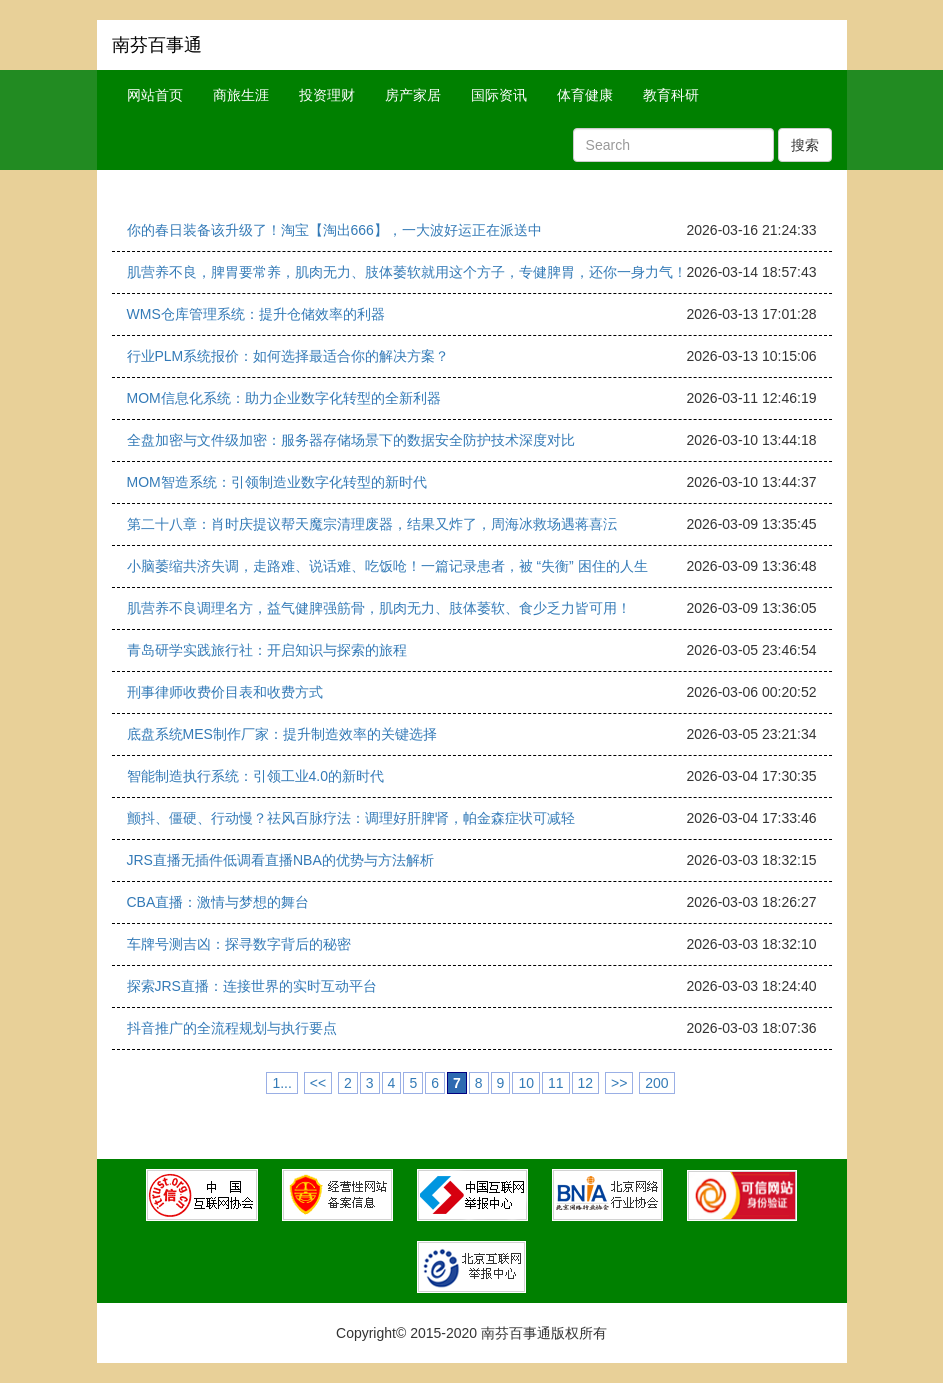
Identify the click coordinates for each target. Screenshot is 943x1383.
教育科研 (671, 95)
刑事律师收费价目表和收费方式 (225, 692)
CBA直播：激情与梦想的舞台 (218, 902)
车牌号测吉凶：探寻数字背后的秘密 (239, 944)
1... (281, 1083)
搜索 (805, 145)
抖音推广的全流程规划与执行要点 (232, 1028)
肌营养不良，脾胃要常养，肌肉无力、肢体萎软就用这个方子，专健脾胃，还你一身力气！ (407, 272)
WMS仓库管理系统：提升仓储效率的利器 (256, 314)
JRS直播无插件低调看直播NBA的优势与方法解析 (280, 860)
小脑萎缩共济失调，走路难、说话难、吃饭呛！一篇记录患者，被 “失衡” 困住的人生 (387, 566)
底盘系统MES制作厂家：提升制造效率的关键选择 (282, 734)
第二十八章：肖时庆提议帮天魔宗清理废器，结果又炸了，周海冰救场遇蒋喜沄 (372, 524)
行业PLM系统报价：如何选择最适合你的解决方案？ (288, 356)
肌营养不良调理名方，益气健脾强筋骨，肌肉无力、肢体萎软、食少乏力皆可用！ (379, 608)
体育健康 (585, 95)
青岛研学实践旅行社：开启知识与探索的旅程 (267, 650)
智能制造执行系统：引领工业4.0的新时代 (255, 776)
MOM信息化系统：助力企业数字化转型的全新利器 (284, 398)
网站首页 (155, 95)
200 (656, 1083)
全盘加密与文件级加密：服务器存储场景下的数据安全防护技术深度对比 (351, 440)
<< (318, 1083)
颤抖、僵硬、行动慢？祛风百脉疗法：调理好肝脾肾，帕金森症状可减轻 (351, 818)
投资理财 (327, 95)
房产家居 (413, 95)
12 (586, 1083)
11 (556, 1083)
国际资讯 (499, 95)
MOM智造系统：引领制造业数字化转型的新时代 (277, 482)
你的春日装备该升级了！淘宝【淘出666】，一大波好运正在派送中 (334, 230)
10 (526, 1083)
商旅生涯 (241, 95)
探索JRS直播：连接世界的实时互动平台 (252, 986)
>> (619, 1083)
